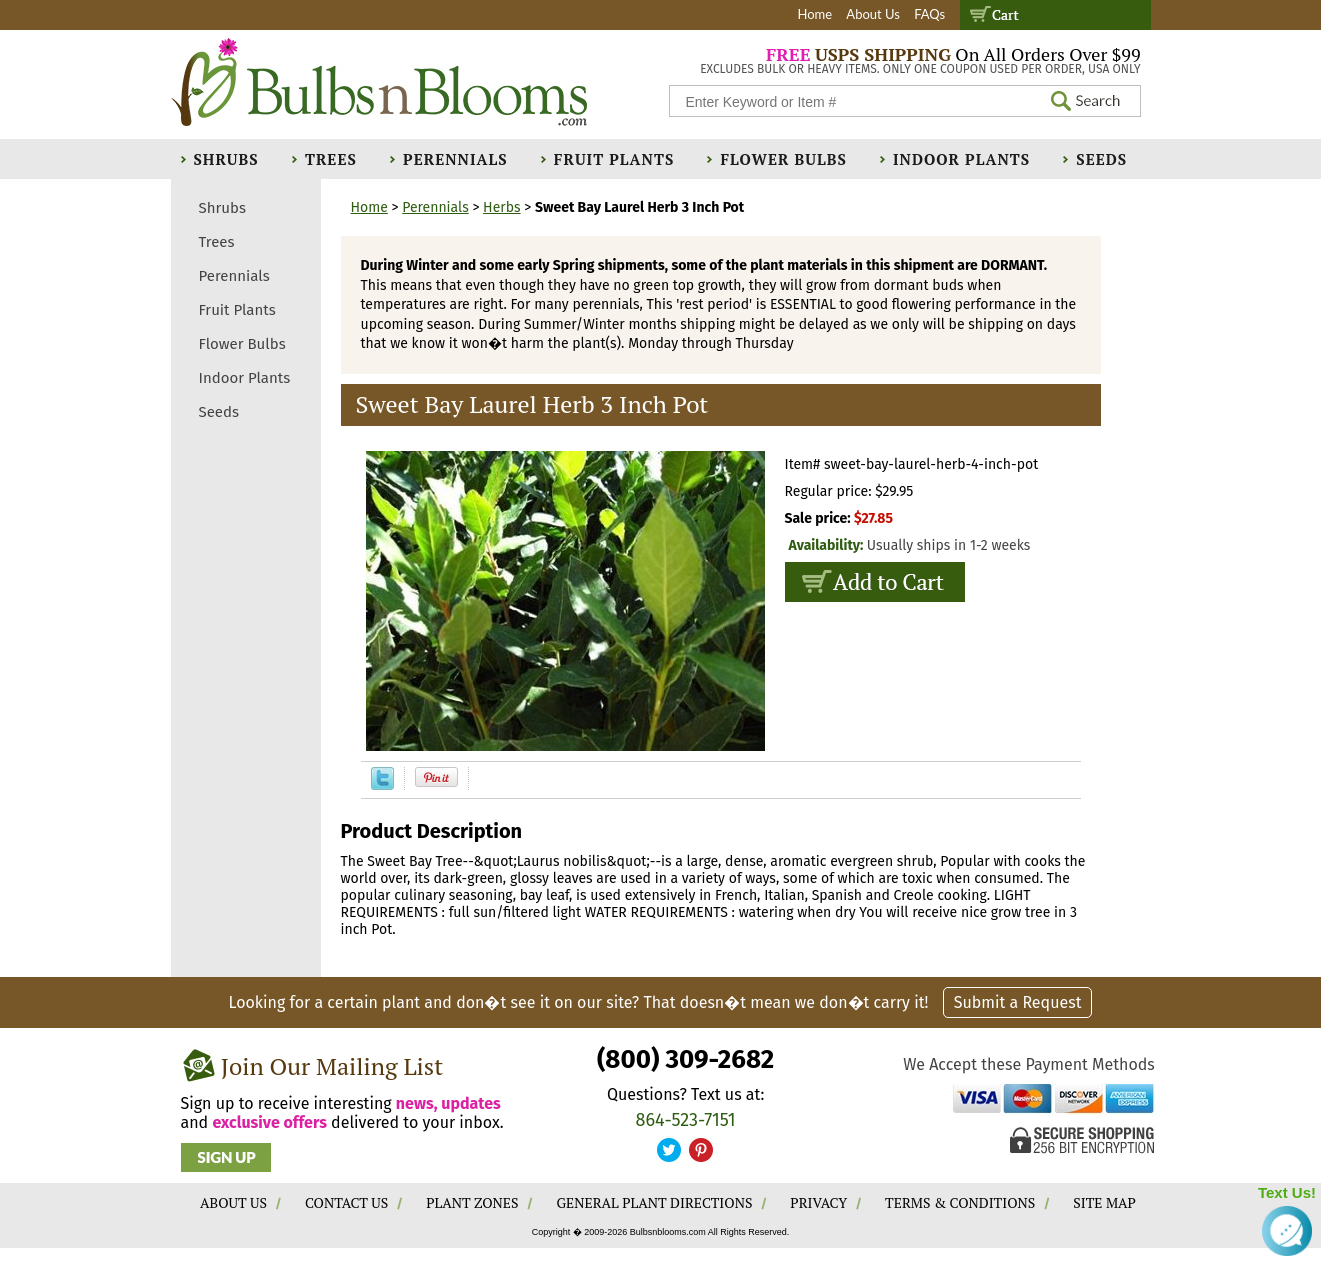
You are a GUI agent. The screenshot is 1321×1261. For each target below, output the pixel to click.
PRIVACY (818, 1202)
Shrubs (226, 159)
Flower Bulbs (783, 159)
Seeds (1101, 159)
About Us (873, 14)
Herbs (501, 207)
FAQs (929, 14)
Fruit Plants (614, 159)
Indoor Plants (961, 159)
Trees (331, 159)
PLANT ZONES (472, 1202)
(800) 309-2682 (685, 1059)
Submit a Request (1018, 1002)
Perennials (455, 159)
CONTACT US (346, 1202)
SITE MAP (1104, 1202)
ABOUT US (233, 1202)
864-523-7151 (686, 1120)
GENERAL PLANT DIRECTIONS (654, 1202)
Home (814, 14)
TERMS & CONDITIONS (960, 1202)
